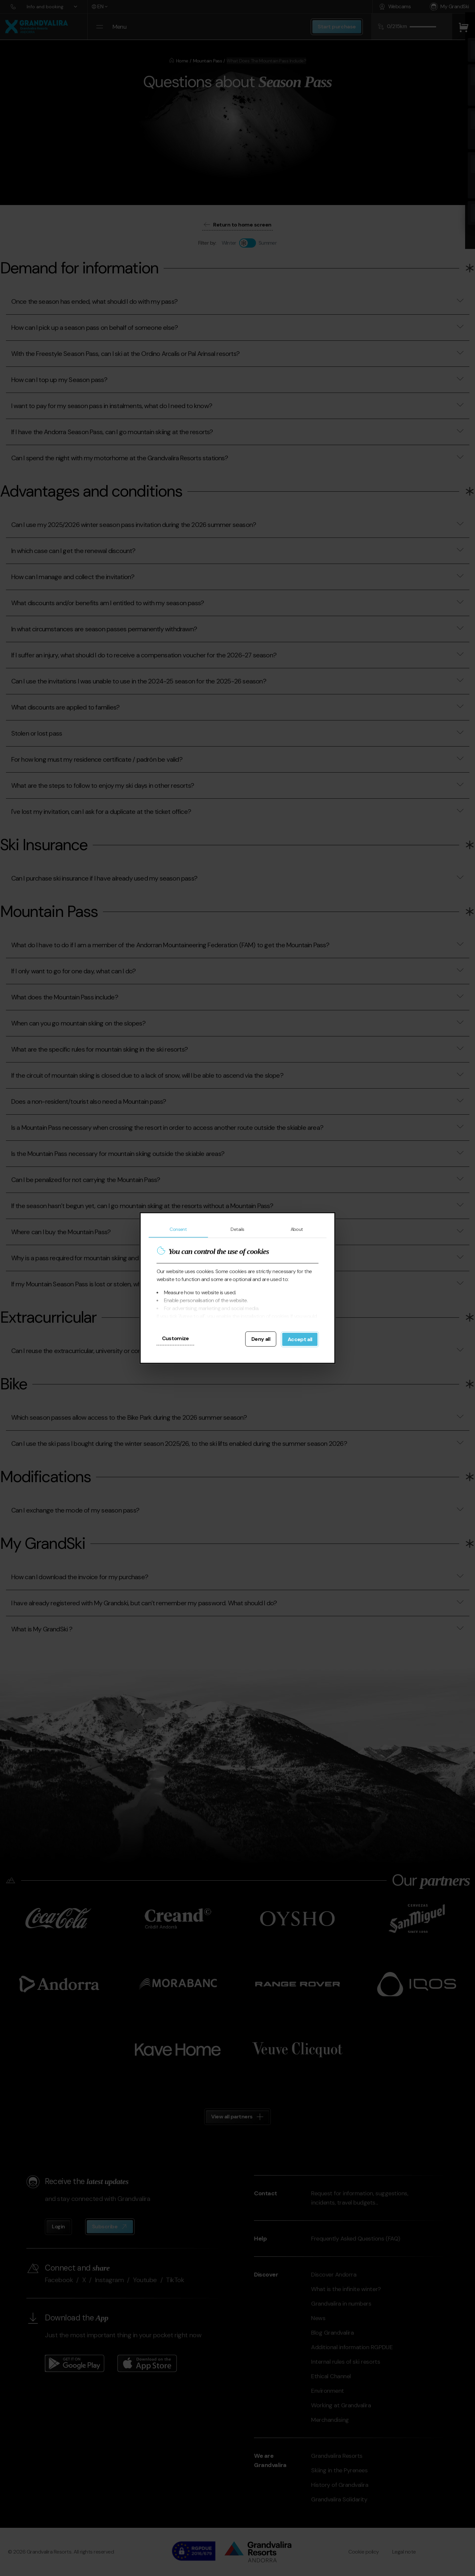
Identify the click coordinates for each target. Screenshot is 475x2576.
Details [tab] (237, 1229)
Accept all (300, 1339)
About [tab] (297, 1229)
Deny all (260, 1339)
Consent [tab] (178, 1229)
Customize (175, 1338)
